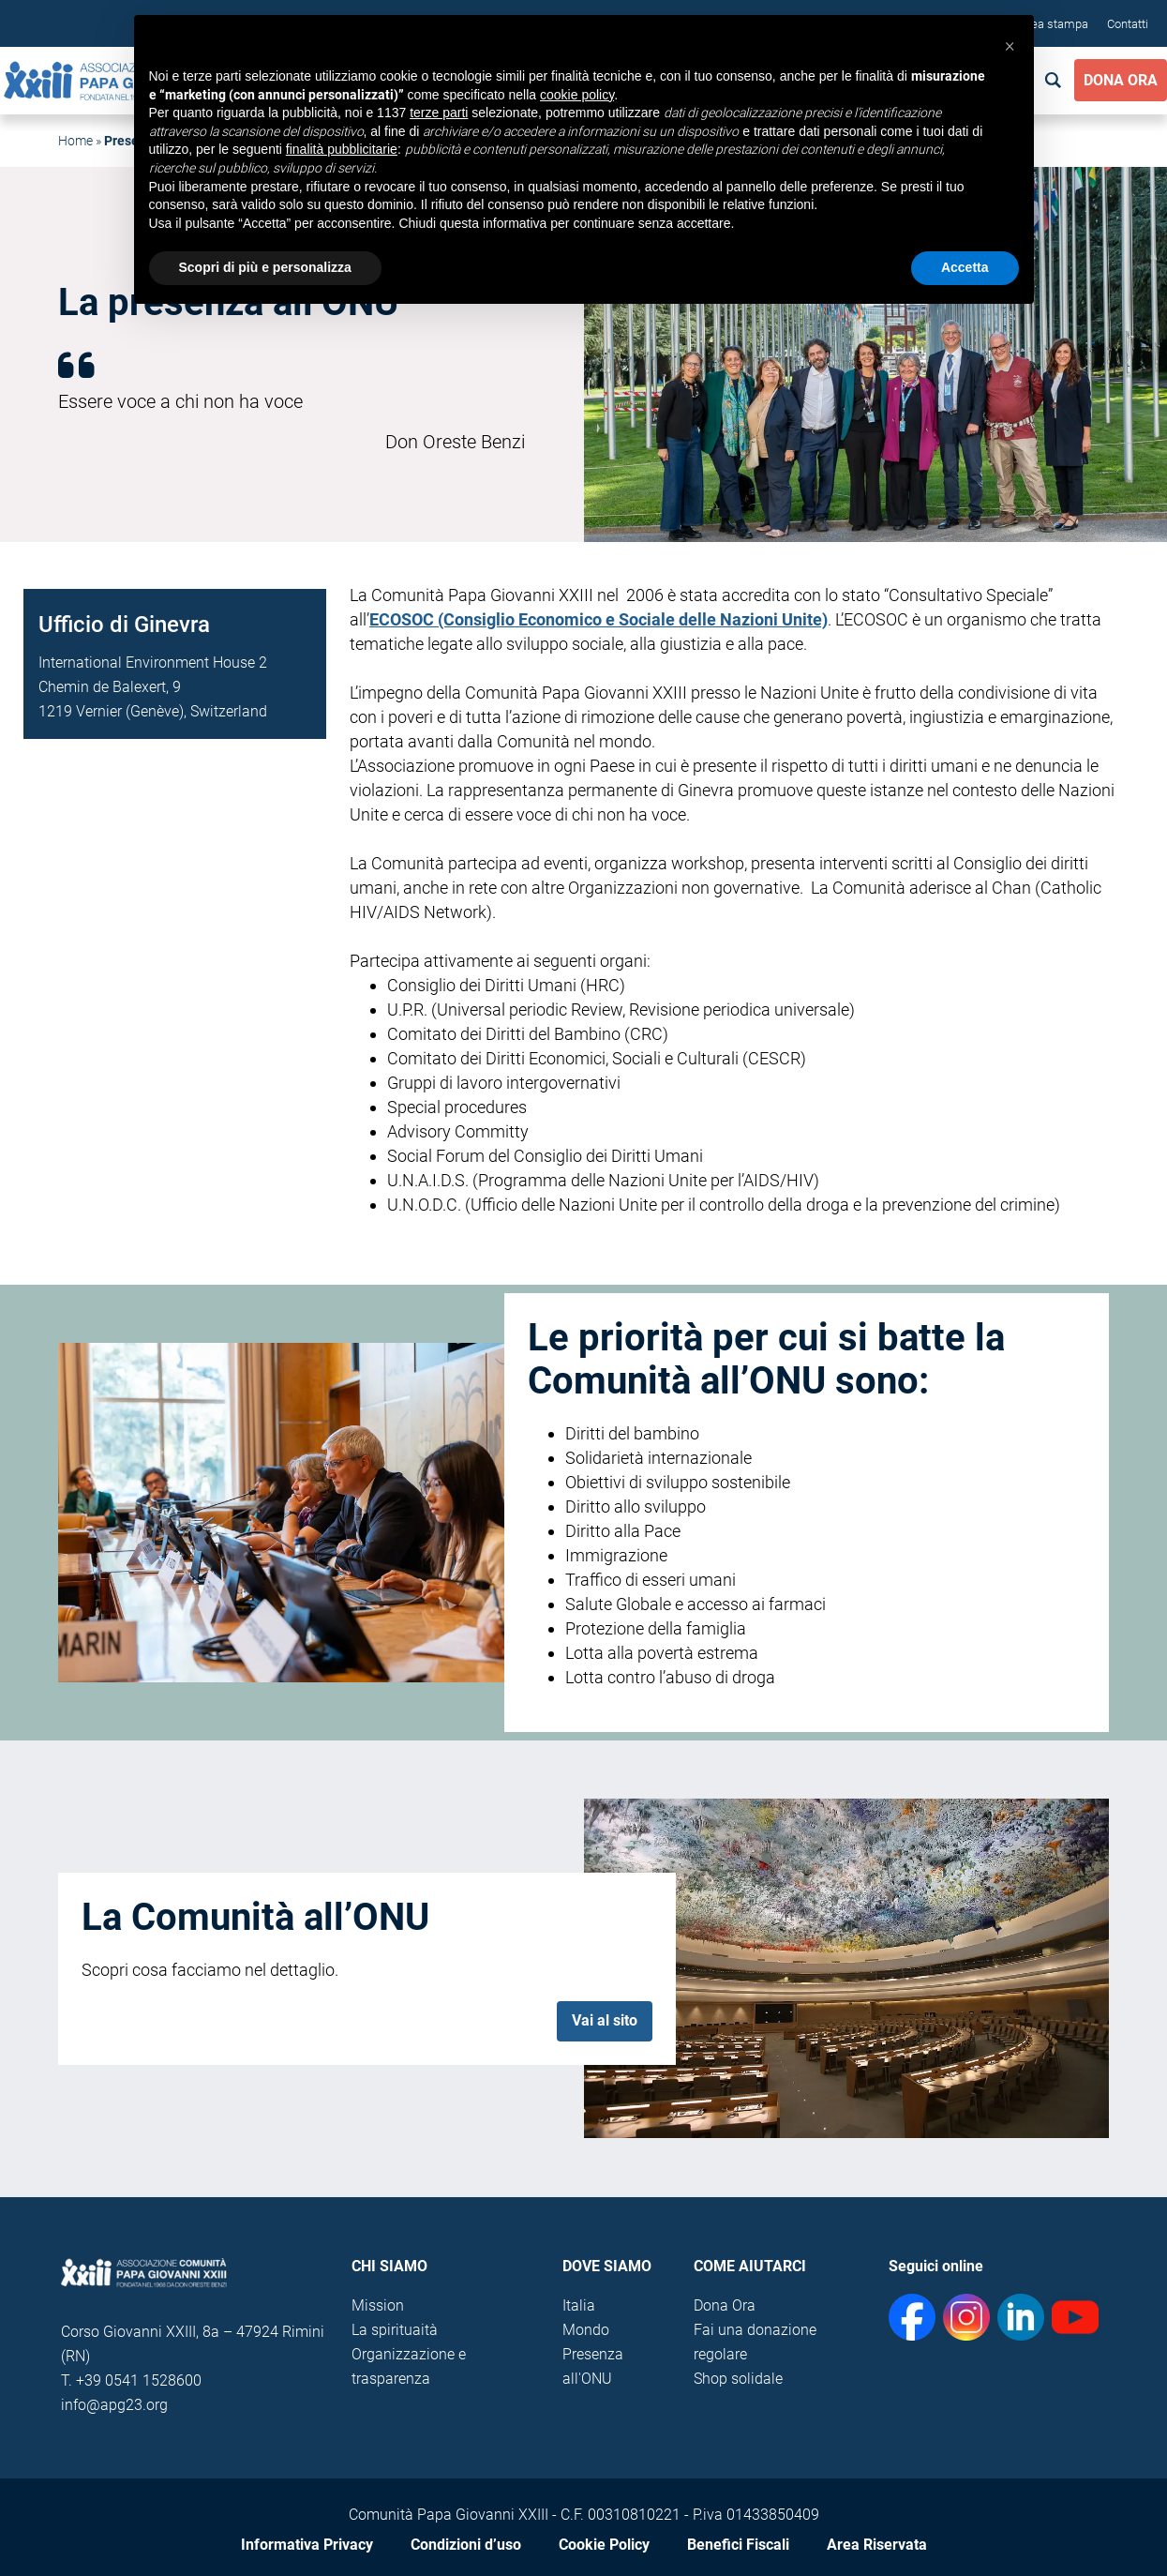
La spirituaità (395, 2330)
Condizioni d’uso (466, 2544)
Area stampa (1054, 24)
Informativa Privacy (307, 2544)
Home (75, 140)
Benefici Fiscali (738, 2544)
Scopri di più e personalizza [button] (265, 267)
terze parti (439, 112)
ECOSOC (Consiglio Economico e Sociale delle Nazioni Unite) (598, 619)
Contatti (1127, 24)
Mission (378, 2305)
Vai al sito (604, 2020)
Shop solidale (738, 2379)
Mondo (585, 2330)
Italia (578, 2305)
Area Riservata (877, 2544)
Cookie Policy (604, 2544)
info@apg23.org (114, 2405)
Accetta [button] (965, 267)
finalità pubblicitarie (341, 149)
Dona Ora (1121, 80)
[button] (1010, 45)
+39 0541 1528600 (139, 2380)
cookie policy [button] (577, 94)
